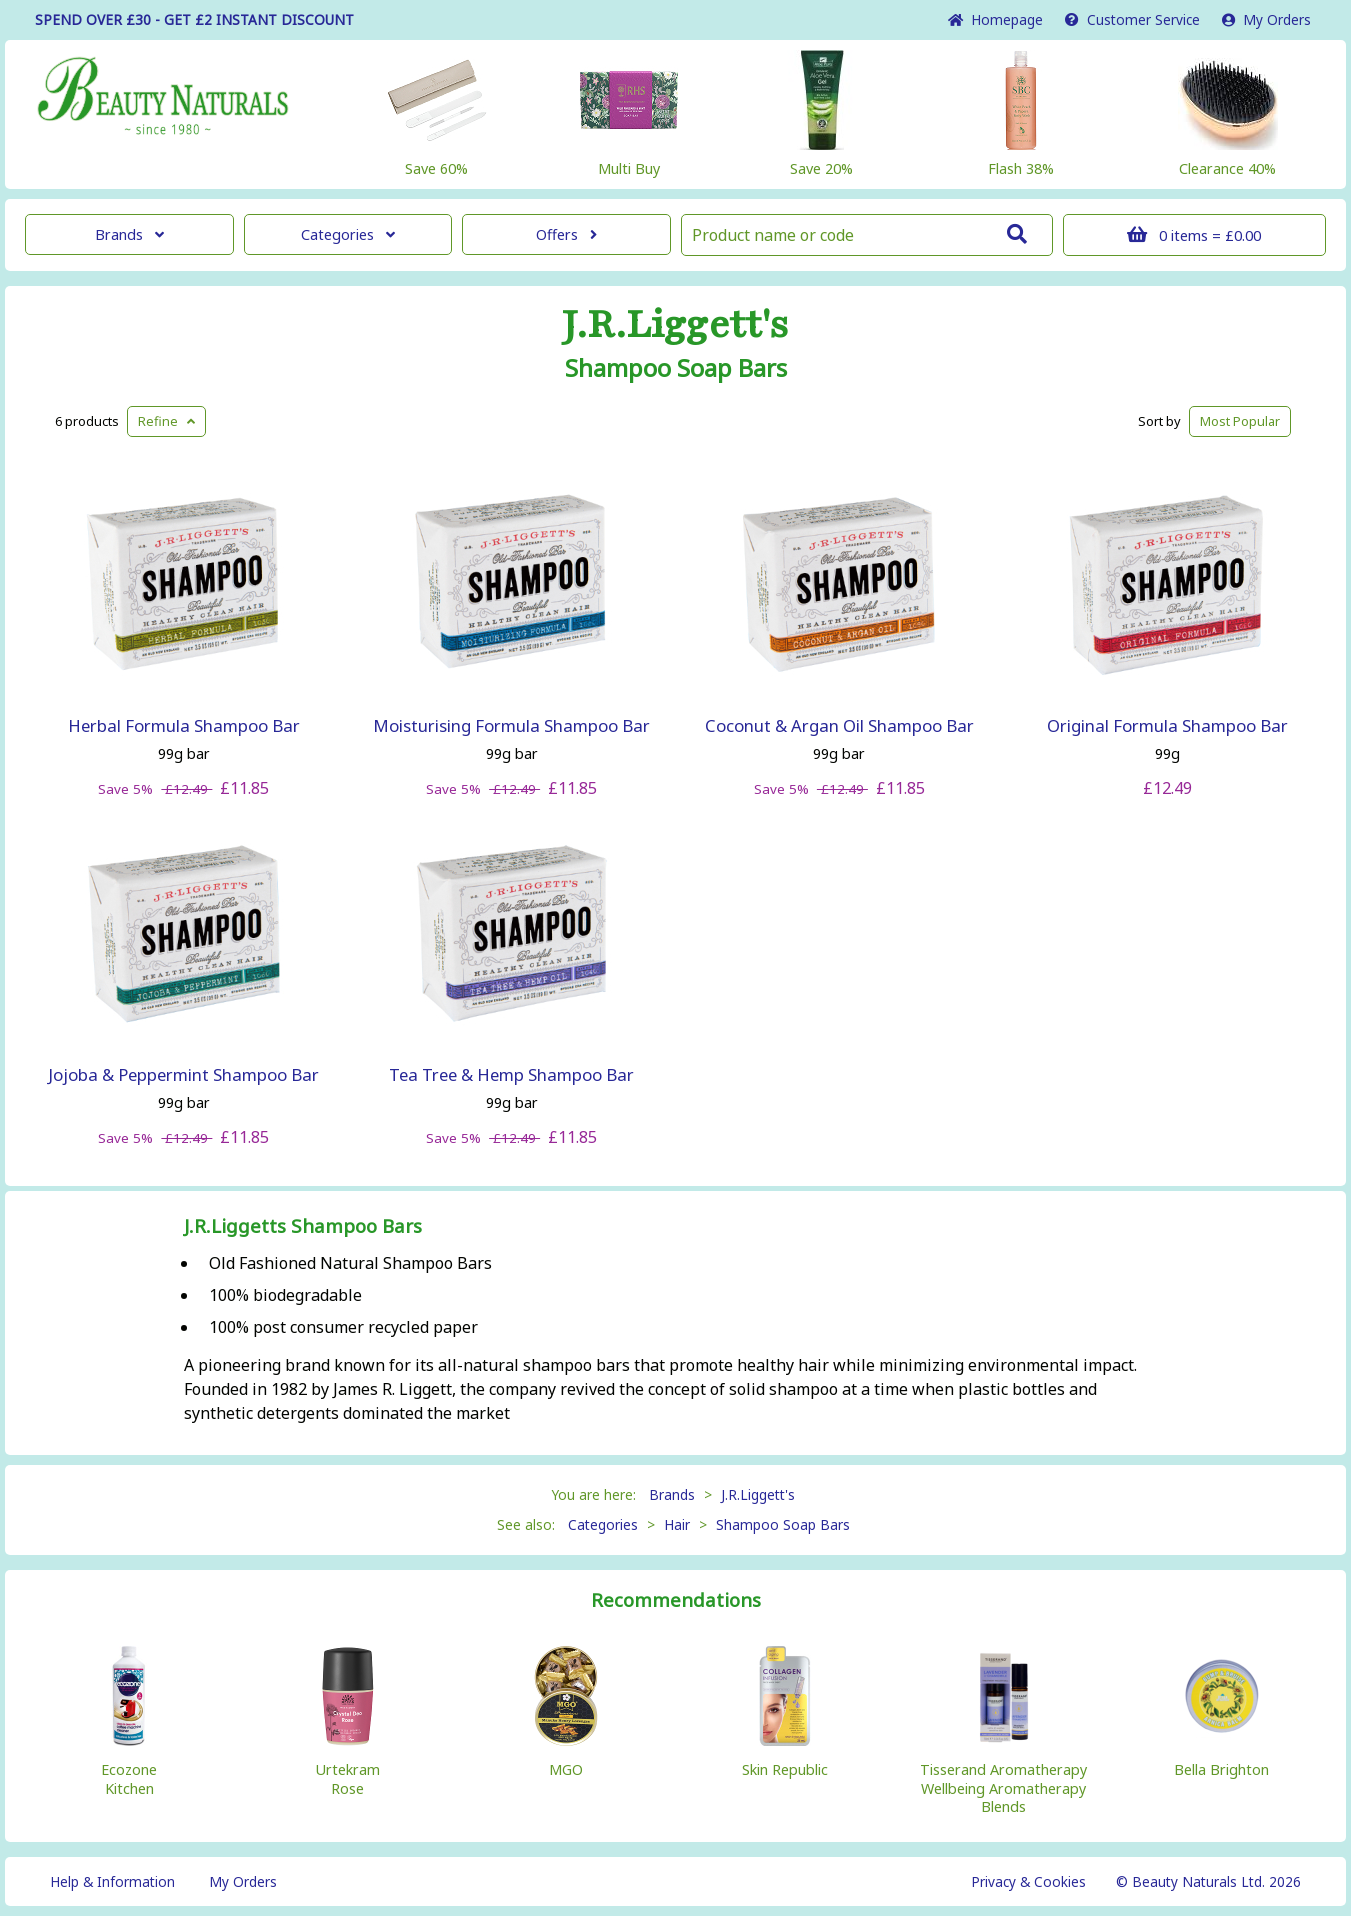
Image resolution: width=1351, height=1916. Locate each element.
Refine (166, 421)
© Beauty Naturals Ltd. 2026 (1208, 1881)
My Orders (1266, 19)
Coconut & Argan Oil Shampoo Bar (839, 725)
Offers (566, 234)
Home (995, 19)
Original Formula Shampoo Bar (1167, 725)
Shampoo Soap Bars (676, 368)
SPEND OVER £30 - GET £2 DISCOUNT (194, 19)
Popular (1240, 421)
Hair (677, 1524)
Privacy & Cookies (1028, 1881)
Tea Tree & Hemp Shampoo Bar (511, 1074)
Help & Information (112, 1881)
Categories (348, 234)
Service (1132, 19)
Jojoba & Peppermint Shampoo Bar (183, 1074)
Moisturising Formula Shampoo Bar (511, 725)
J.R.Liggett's (675, 325)
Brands (129, 234)
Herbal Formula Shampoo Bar (184, 725)
